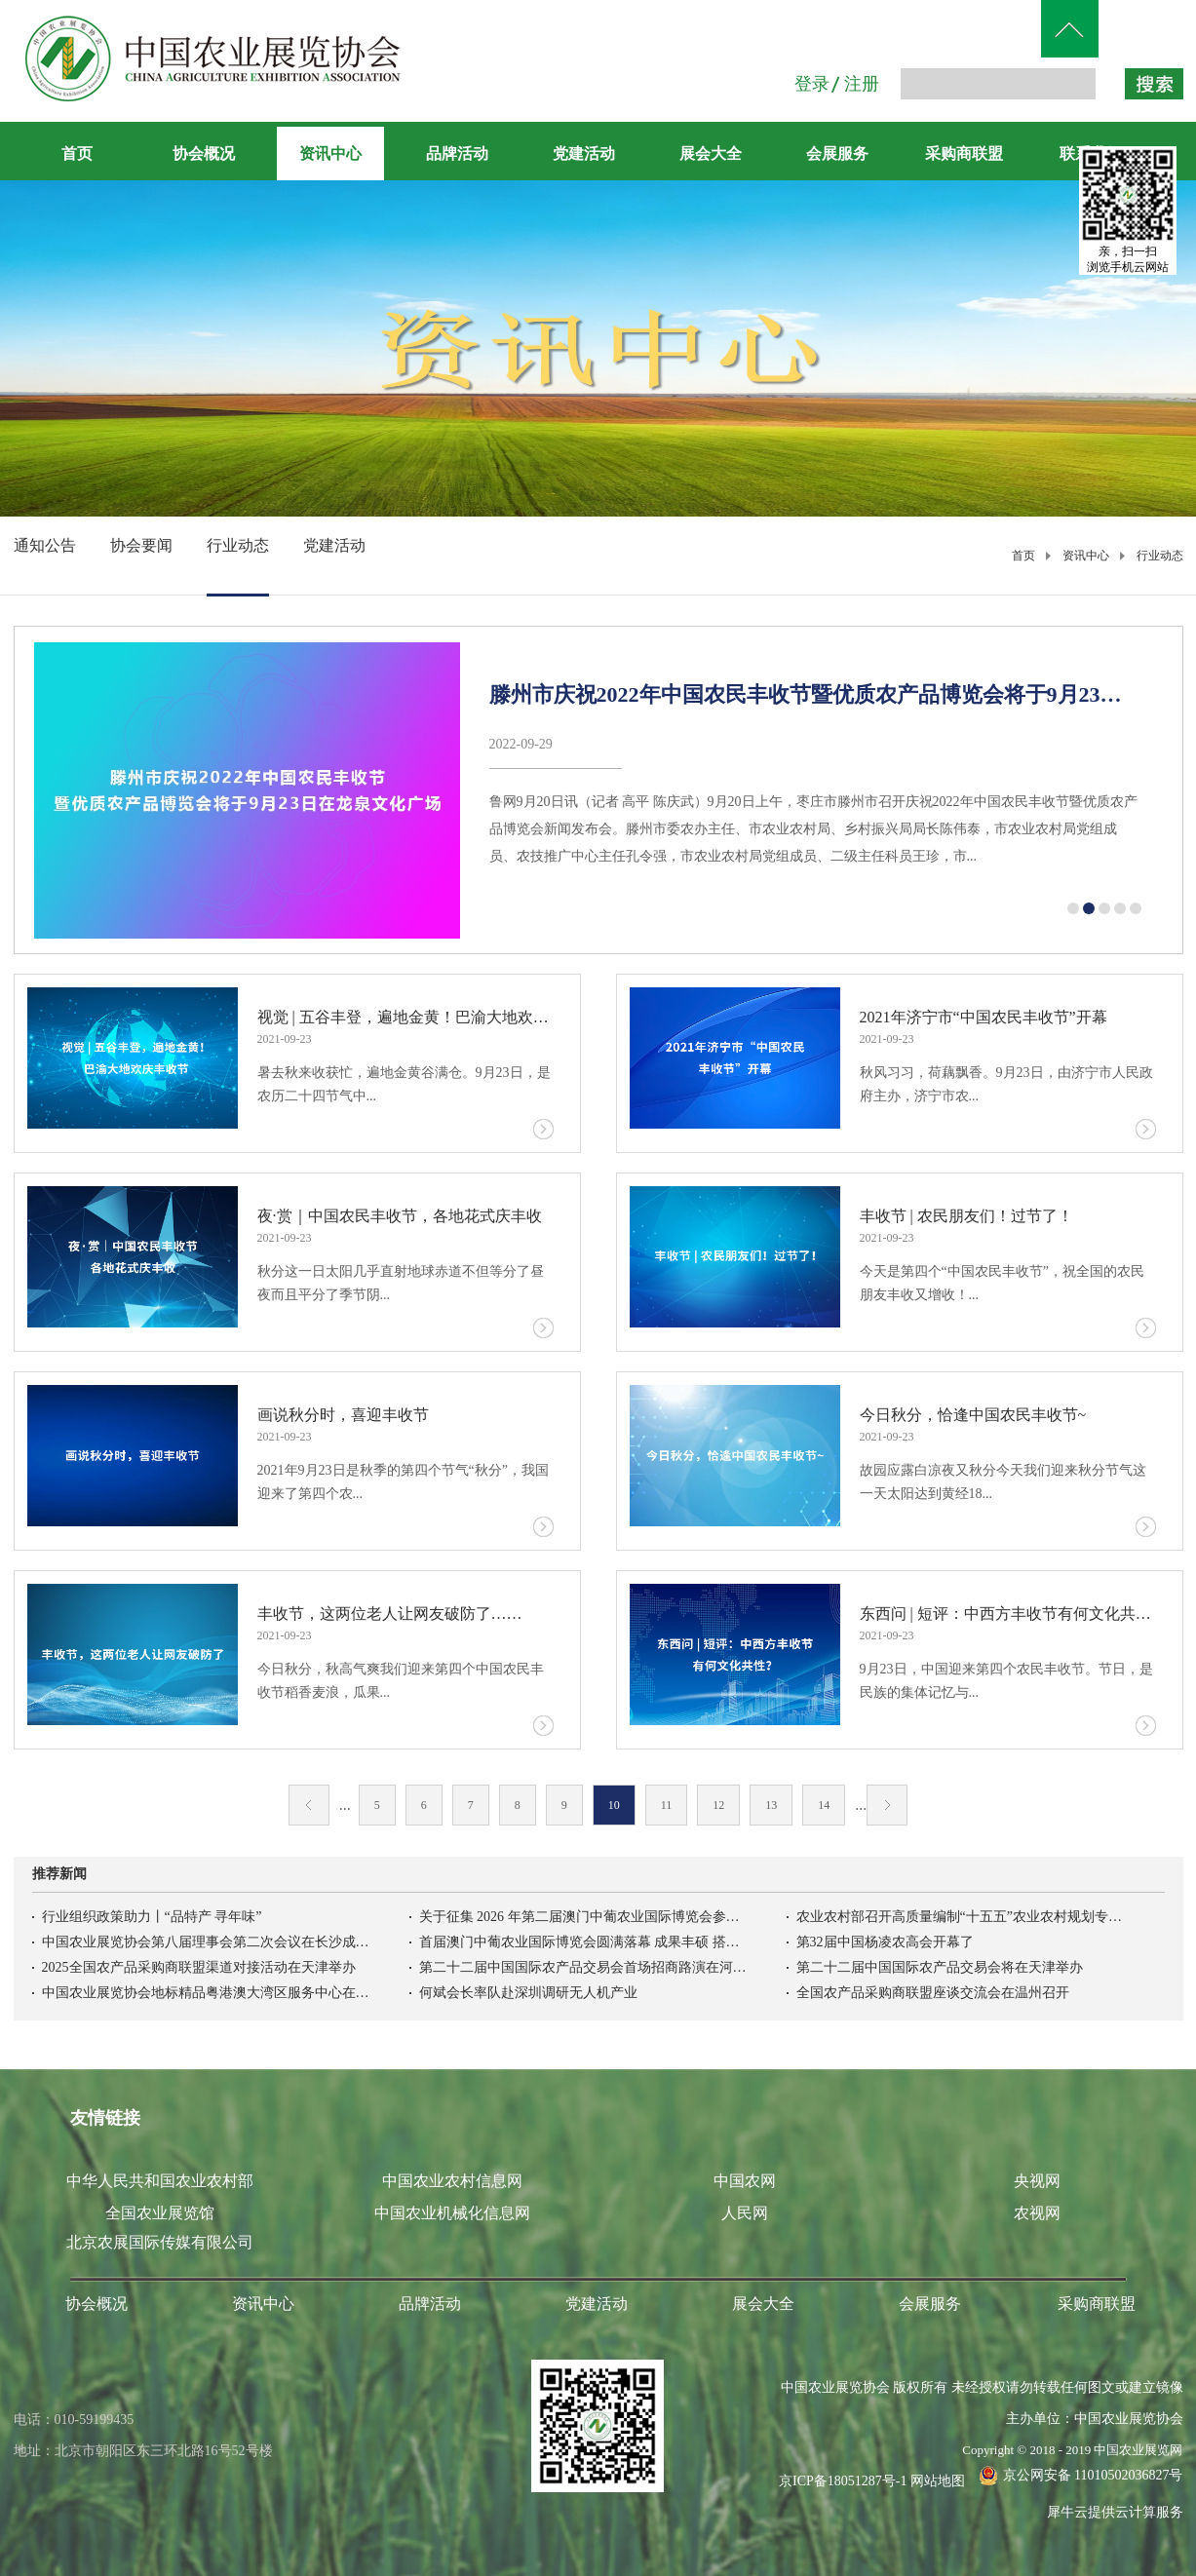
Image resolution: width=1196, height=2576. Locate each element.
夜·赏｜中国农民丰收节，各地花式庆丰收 (399, 1216)
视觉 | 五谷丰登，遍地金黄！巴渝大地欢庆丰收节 (406, 1017)
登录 (811, 84)
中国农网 (745, 2180)
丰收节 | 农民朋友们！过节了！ (966, 1216)
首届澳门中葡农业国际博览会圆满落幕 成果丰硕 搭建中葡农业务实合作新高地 (585, 1942)
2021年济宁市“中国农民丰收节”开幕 (983, 1017)
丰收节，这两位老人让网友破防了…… (389, 1613)
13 (771, 1805)
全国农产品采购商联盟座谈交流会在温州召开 (932, 1992)
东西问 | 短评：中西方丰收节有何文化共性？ (1008, 1613)
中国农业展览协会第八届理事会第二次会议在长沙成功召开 (207, 1942)
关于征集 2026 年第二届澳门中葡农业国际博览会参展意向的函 (585, 1916)
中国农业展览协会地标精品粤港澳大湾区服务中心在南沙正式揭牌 (207, 1992)
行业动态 (1160, 555)
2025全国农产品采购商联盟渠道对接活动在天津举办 (199, 1967)
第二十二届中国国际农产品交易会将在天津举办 (939, 1967)
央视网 (1037, 2180)
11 (667, 1805)
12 (718, 1805)
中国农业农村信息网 (452, 2180)
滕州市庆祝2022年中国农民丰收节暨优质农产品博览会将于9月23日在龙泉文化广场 (815, 694)
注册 (861, 84)
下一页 (887, 1805)
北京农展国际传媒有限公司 (159, 2242)
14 (823, 1805)
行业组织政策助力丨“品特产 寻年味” (152, 1916)
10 (614, 1805)
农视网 (1037, 2213)
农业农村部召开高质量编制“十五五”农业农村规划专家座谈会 (962, 1916)
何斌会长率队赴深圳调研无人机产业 (528, 1992)
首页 (77, 153)
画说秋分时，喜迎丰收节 (343, 1414)
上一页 (309, 1805)
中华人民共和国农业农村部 (159, 2180)
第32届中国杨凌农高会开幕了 (885, 1942)
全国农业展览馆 (159, 2213)
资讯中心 (1085, 555)
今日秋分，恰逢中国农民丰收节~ (973, 1414)
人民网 (744, 2213)
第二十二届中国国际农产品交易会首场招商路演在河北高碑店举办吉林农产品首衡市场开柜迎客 (585, 1967)
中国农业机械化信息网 (452, 2213)
